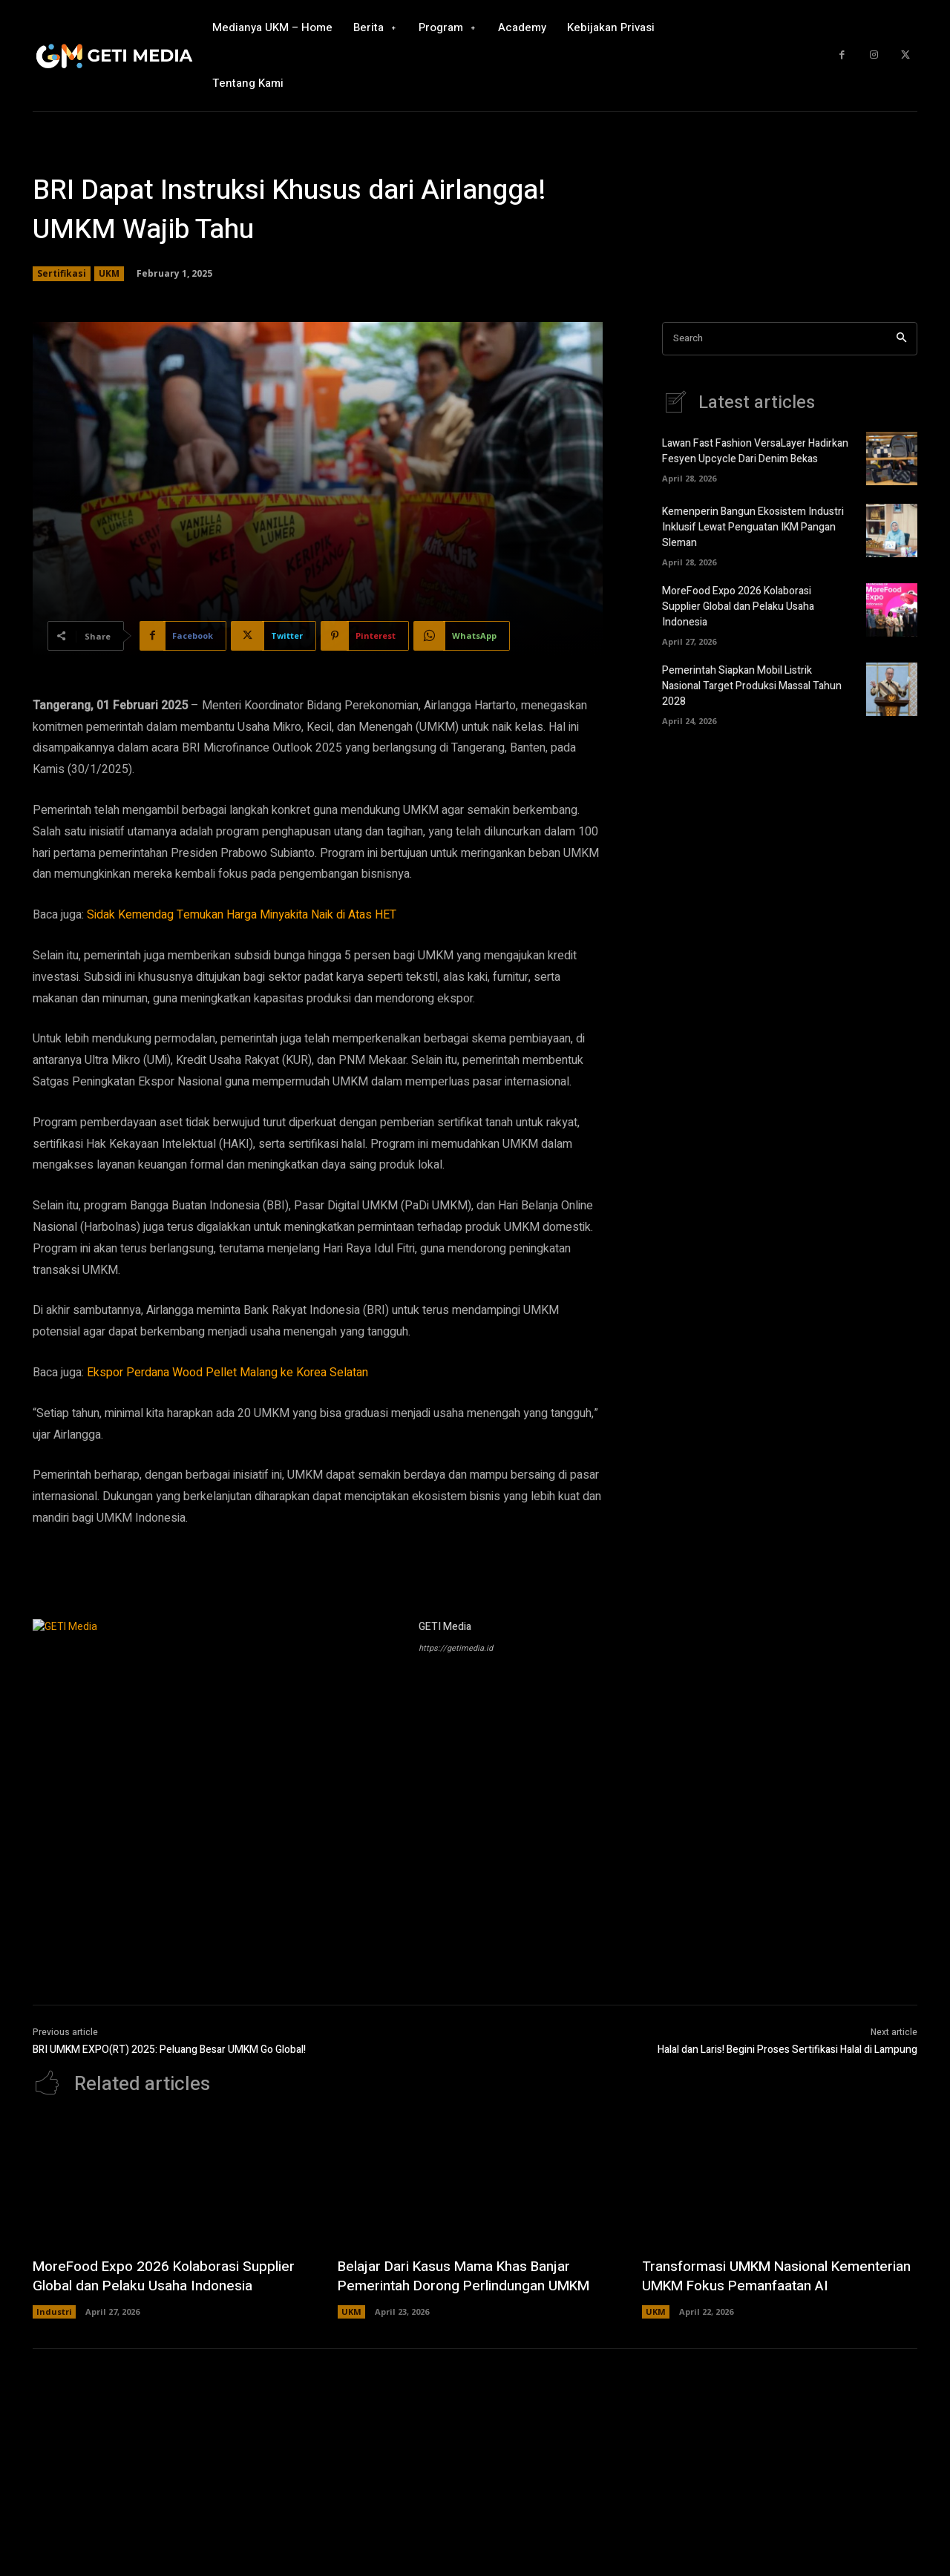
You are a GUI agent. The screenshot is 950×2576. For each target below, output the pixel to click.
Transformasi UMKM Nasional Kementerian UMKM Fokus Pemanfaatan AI (777, 2285)
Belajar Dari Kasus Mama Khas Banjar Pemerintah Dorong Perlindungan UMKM (472, 2275)
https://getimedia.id (456, 1648)
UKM (109, 273)
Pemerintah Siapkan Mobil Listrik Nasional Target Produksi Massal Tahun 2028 (752, 686)
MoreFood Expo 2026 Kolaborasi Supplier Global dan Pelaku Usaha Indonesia (738, 606)
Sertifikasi (62, 273)
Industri (54, 2330)
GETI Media (445, 1626)
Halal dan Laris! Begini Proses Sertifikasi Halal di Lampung (787, 2049)
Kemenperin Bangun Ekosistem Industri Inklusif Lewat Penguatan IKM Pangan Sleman (753, 527)
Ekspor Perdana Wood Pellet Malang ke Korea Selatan (227, 1372)
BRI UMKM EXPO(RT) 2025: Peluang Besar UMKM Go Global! (169, 2049)
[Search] (901, 338)
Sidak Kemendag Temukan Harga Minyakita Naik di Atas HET (241, 915)
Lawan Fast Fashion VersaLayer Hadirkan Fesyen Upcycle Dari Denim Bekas (755, 451)
